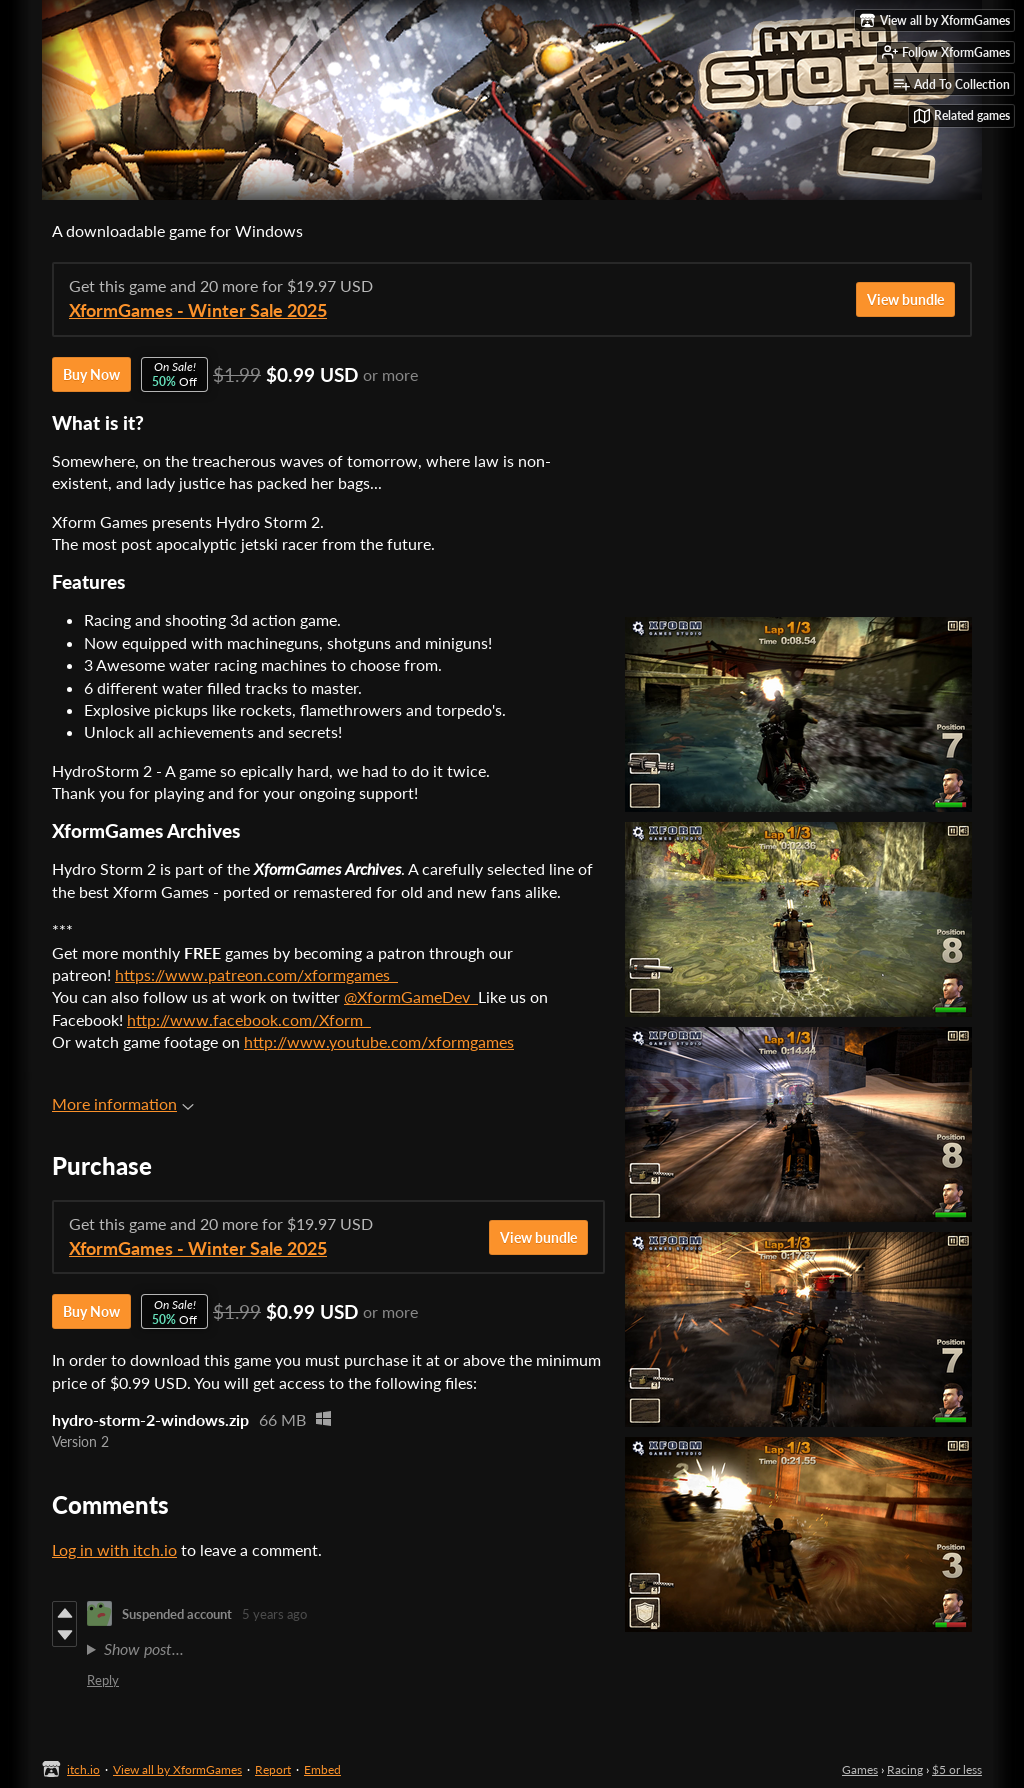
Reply (103, 1680)
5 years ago (274, 1614)
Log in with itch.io (114, 1549)
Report (273, 1769)
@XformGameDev (411, 996)
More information (123, 1103)
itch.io (83, 1769)
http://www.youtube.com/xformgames (379, 1041)
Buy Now (91, 374)
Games (860, 1769)
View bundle (905, 299)
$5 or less (957, 1769)
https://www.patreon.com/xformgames (256, 974)
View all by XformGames (177, 1769)
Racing (905, 1769)
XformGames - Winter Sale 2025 (198, 310)
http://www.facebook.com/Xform (249, 1019)
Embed (322, 1769)
